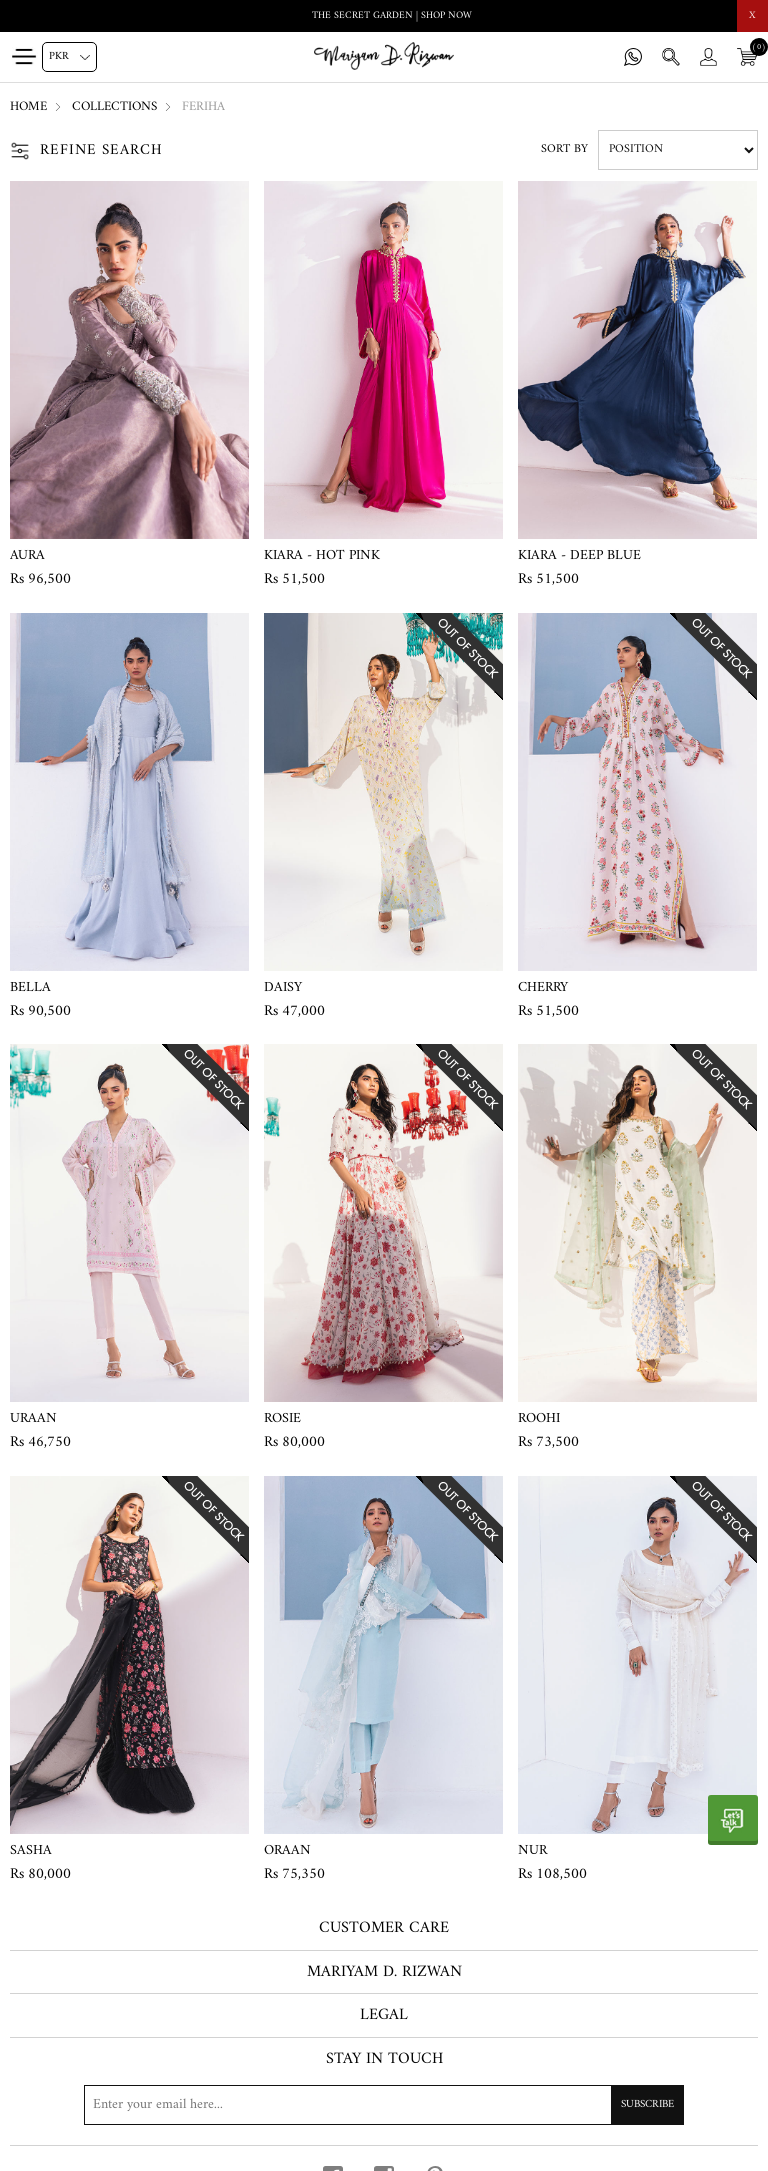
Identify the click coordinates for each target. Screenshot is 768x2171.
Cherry (543, 988)
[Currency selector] (69, 57)
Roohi (539, 1419)
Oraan (287, 1851)
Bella (30, 988)
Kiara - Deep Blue (579, 556)
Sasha (31, 1851)
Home (28, 106)
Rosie (282, 1419)
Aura (27, 556)
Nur (532, 1851)
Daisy (283, 988)
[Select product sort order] (678, 150)
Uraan (33, 1419)
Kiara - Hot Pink (322, 556)
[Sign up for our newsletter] (384, 2105)
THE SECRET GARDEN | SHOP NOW (392, 15)
